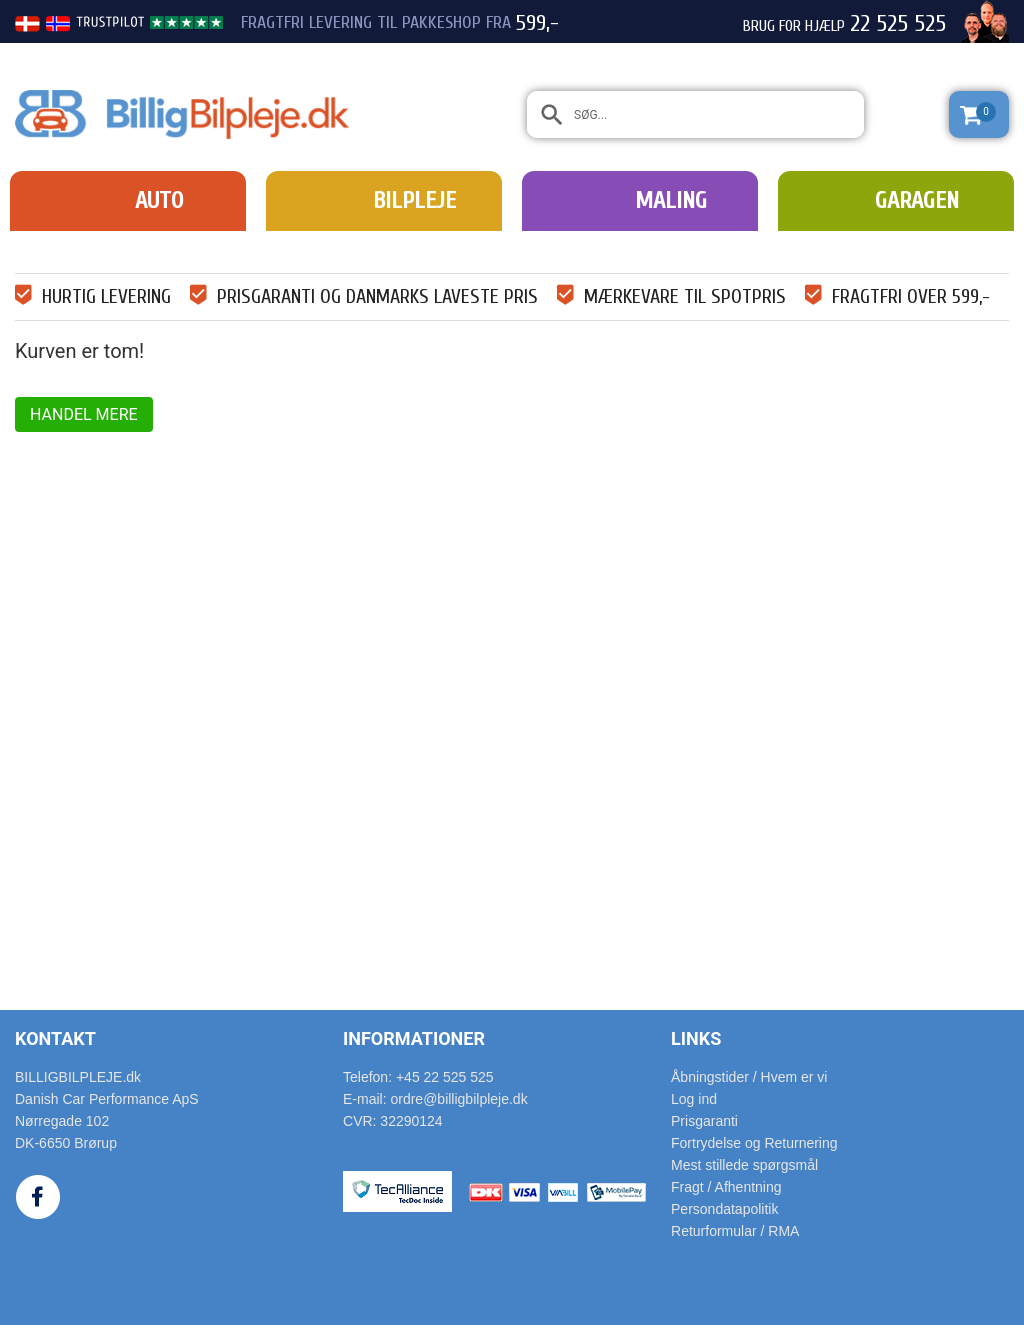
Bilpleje (414, 200)
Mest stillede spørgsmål (744, 1165)
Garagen (917, 200)
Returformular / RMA (735, 1231)
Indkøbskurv (107, 247)
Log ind (694, 1099)
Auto (159, 200)
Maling (671, 200)
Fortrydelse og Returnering (754, 1143)
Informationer (414, 1038)
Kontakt (55, 1038)
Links (696, 1038)
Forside (43, 247)
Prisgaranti (704, 1121)
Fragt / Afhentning (726, 1187)
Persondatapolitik (724, 1209)
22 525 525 (898, 24)
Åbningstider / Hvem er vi (749, 1077)
